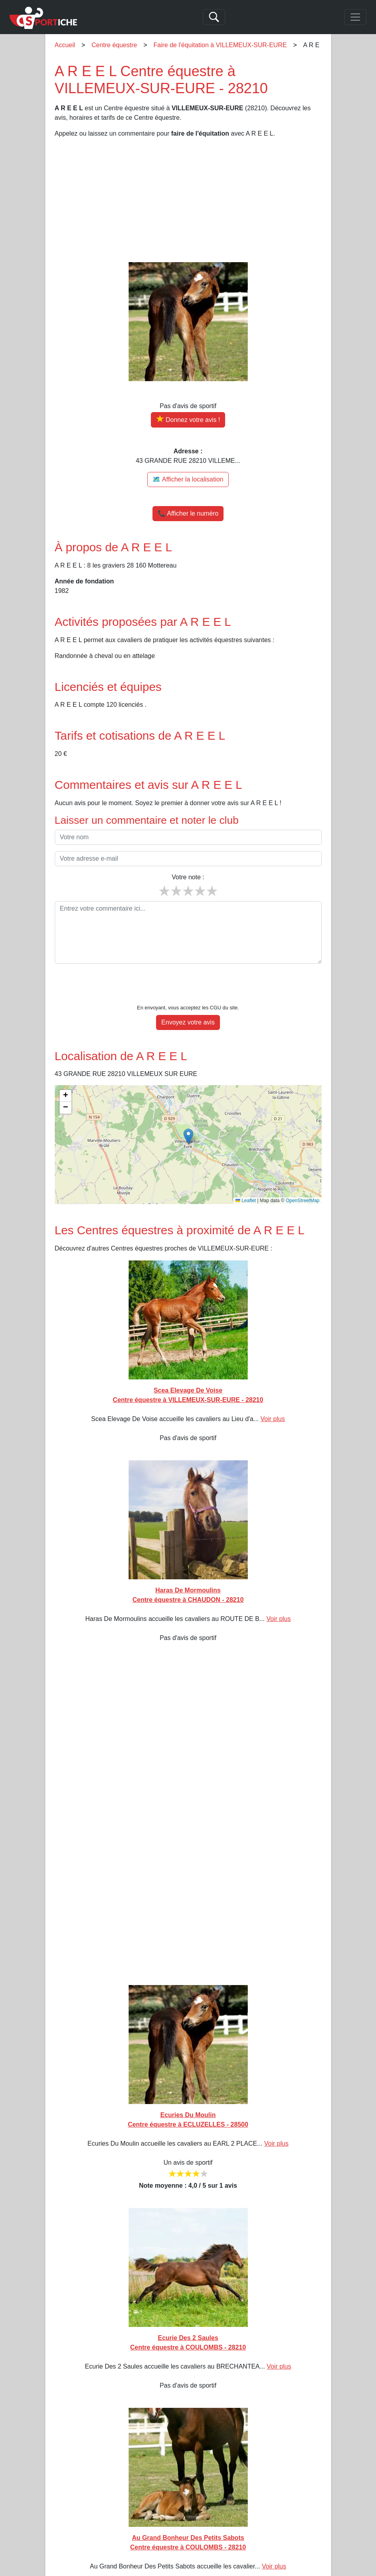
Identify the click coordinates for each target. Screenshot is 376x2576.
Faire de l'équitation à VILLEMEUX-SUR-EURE (220, 45)
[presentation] (188, 985)
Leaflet (245, 1200)
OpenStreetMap (303, 1200)
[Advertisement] (188, 200)
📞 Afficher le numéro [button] (188, 513)
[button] (188, 1136)
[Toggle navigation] (355, 17)
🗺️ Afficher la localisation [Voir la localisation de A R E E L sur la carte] (187, 479)
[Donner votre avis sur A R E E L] (188, 420)
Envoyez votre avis (187, 1022)
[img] (188, 1144)
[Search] (214, 17)
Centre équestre (114, 45)
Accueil (65, 45)
